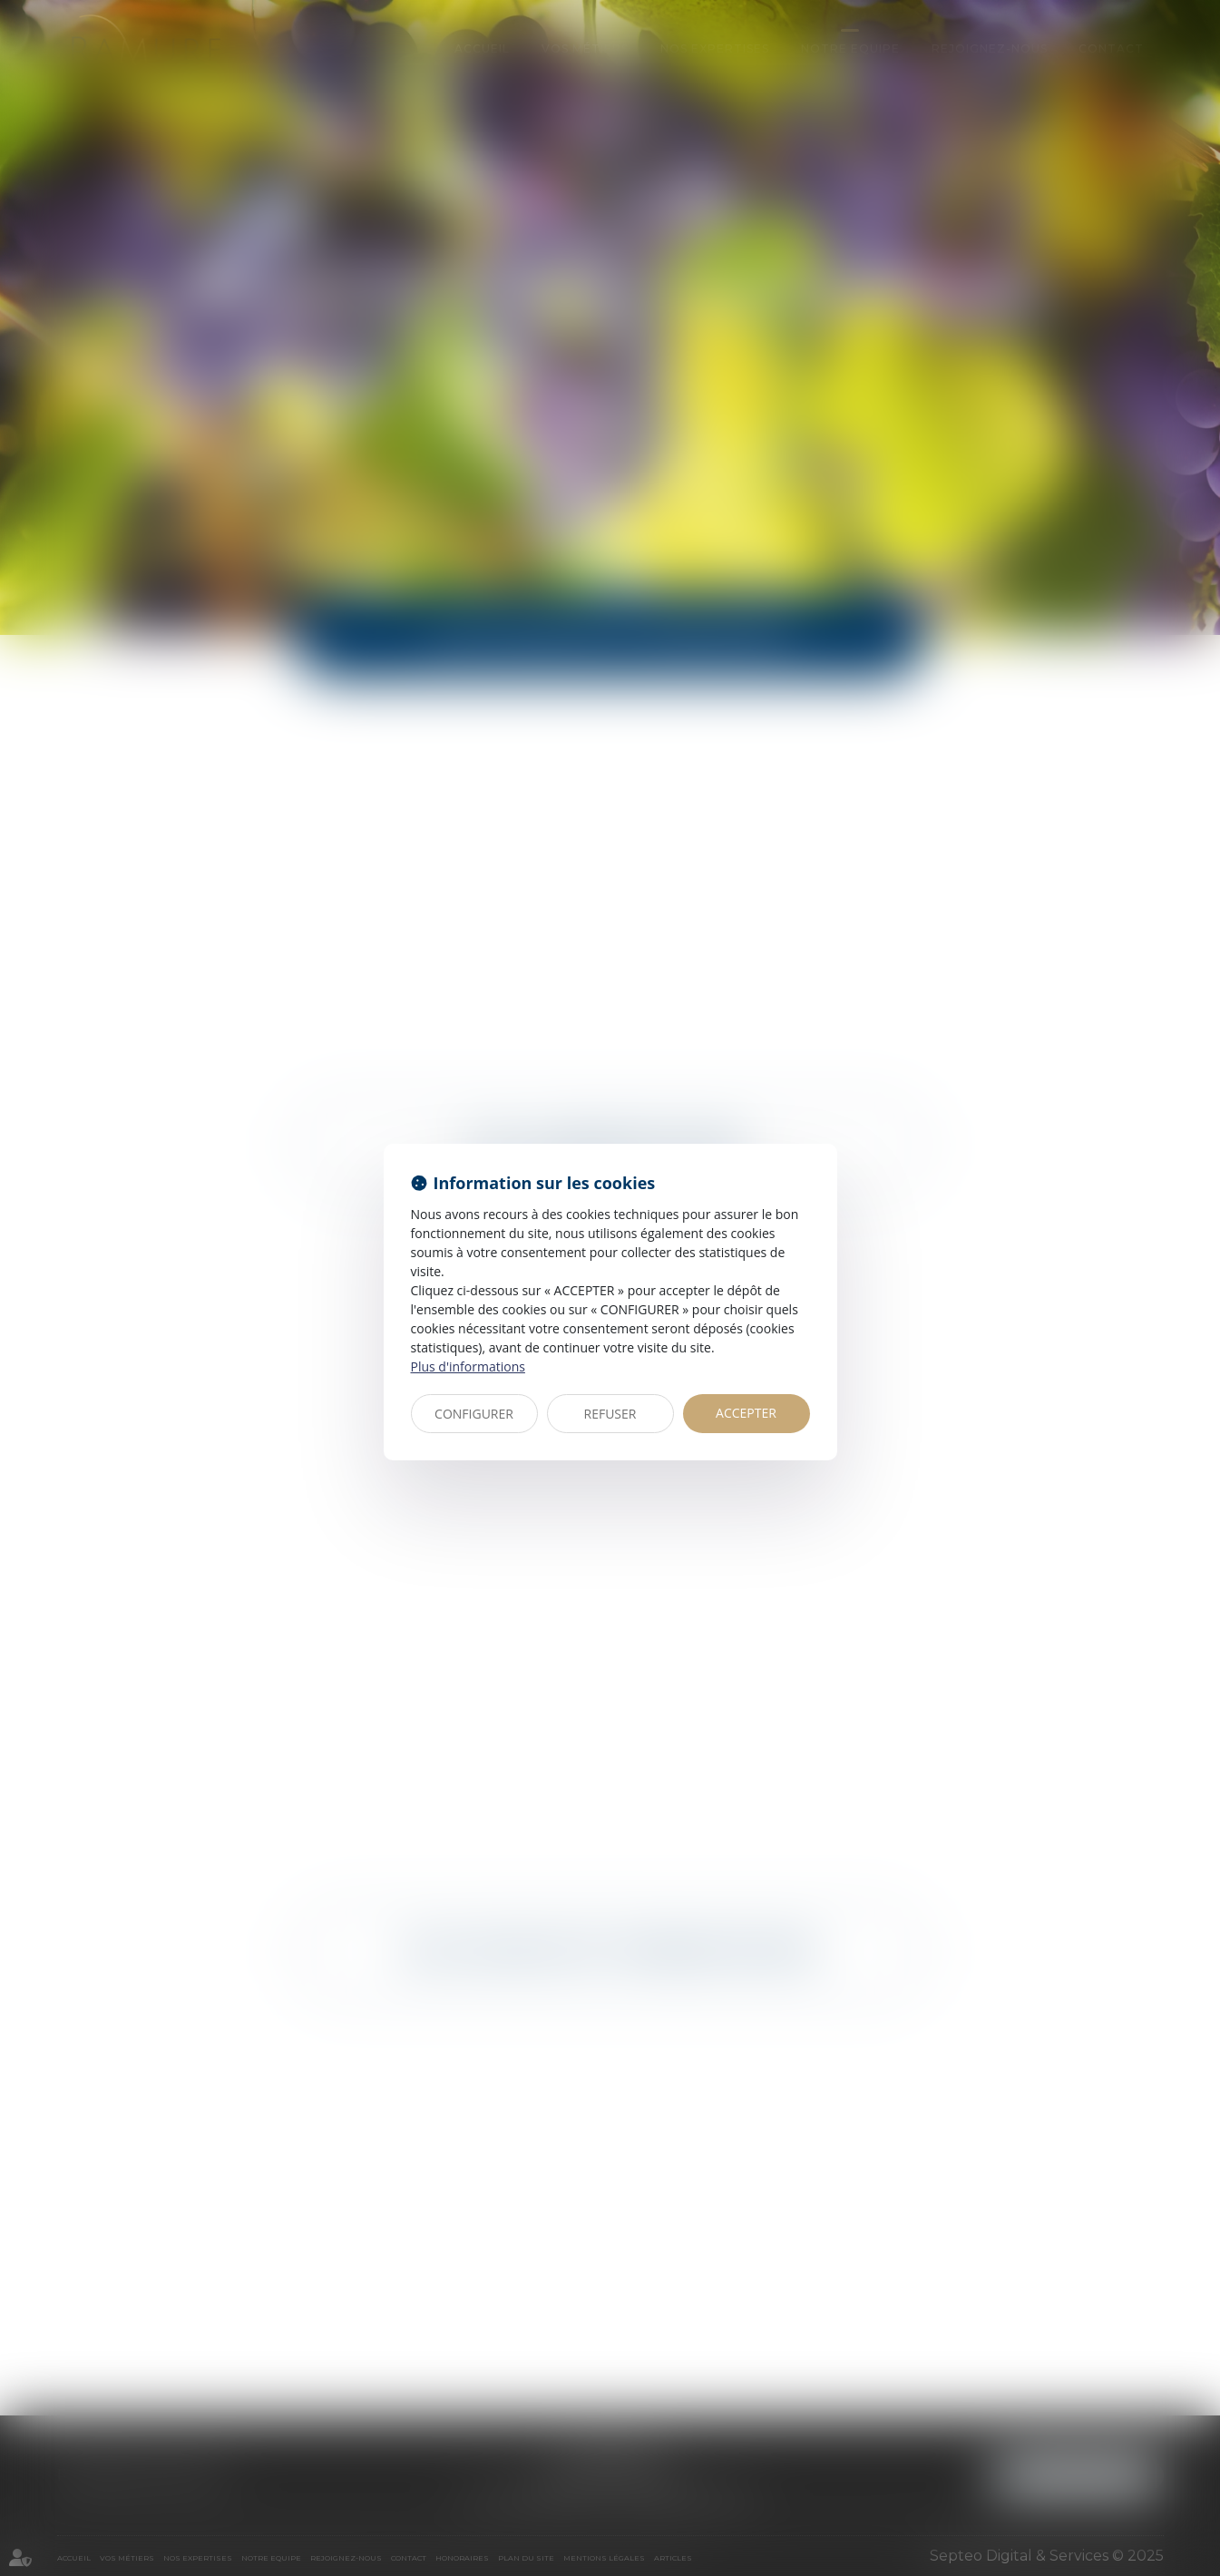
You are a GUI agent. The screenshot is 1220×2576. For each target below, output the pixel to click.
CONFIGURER (473, 1413)
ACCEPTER (746, 1412)
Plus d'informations (468, 1366)
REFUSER (610, 1413)
